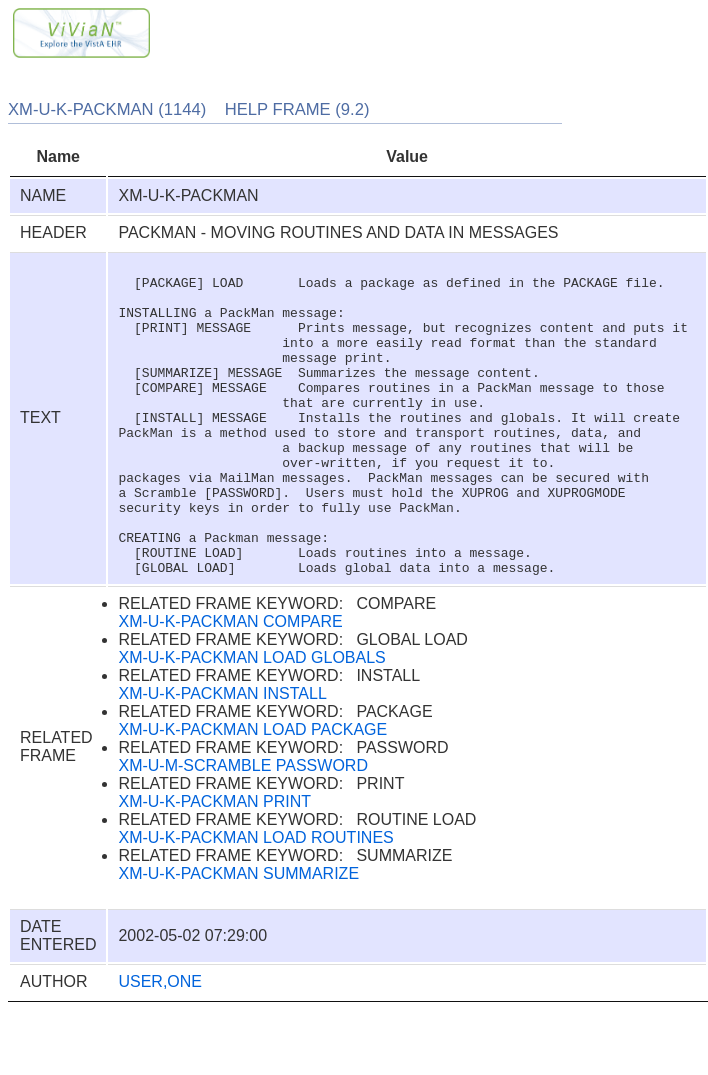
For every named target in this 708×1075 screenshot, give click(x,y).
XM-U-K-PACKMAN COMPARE (230, 684)
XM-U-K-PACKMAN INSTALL (222, 756)
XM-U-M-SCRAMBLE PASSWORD (243, 828)
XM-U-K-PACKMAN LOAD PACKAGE (252, 792)
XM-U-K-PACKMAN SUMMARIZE (238, 936)
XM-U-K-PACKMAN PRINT (214, 864)
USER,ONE (160, 1044)
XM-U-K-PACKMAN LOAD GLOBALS (251, 720)
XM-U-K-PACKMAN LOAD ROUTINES (255, 900)
